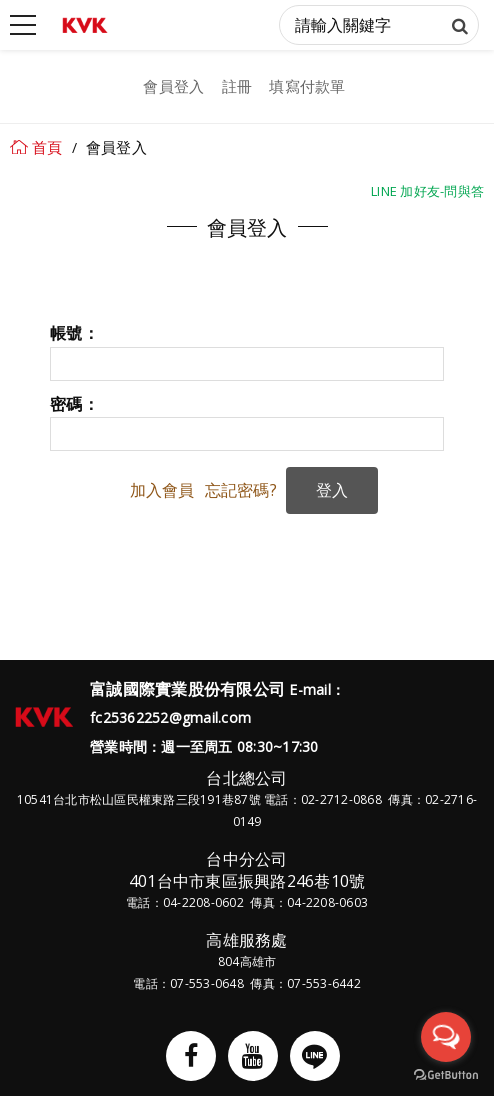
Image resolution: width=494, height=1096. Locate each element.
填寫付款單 (307, 86)
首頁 (47, 147)
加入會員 (162, 490)
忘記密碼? (241, 490)
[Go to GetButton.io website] (446, 1075)
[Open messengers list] (446, 1037)
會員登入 (173, 86)
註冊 (237, 86)
